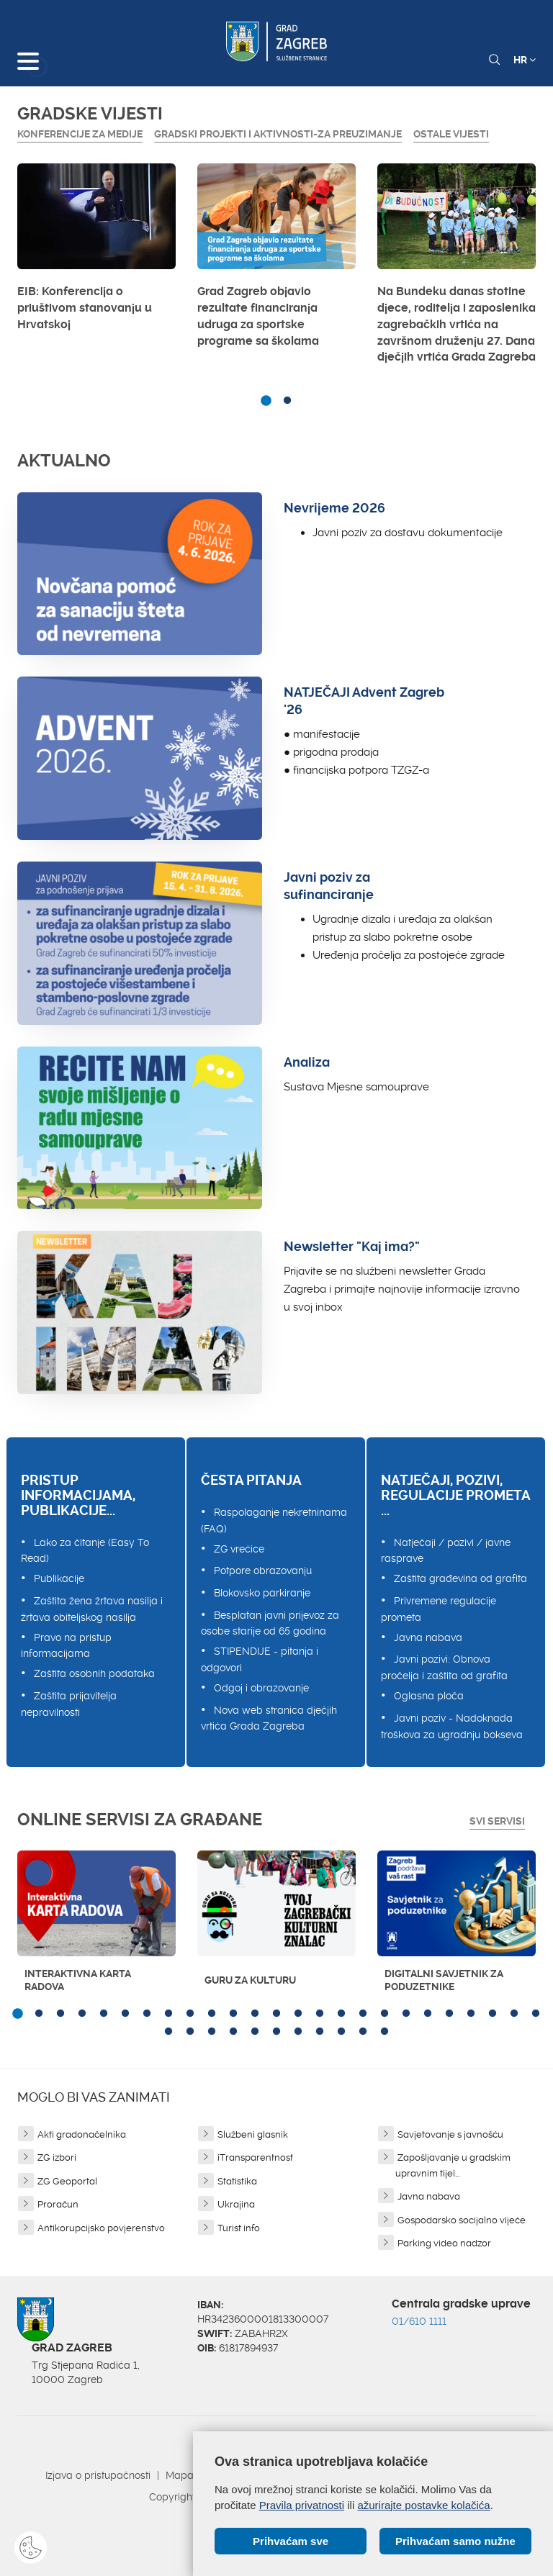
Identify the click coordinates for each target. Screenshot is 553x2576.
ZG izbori (56, 2157)
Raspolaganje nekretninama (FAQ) (274, 1520)
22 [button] (471, 2014)
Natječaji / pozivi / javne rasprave (446, 1551)
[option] (96, 251)
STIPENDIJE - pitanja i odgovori (259, 1659)
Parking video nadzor (444, 2243)
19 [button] (406, 2014)
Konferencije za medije (80, 134)
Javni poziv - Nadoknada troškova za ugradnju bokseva (452, 1726)
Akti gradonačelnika (81, 2134)
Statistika (237, 2181)
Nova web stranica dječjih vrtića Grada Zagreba (269, 1718)
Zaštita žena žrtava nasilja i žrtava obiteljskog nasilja (92, 1609)
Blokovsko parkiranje (262, 1593)
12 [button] (255, 2014)
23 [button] (492, 2014)
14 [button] (298, 2014)
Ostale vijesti (451, 134)
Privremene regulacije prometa (438, 1609)
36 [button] (384, 2032)
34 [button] (341, 2032)
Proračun (57, 2204)
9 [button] (190, 2014)
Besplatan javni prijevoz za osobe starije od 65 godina (270, 1623)
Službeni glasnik (252, 2134)
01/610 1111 (419, 2321)
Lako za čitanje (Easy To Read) (85, 1551)
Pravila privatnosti (301, 2505)
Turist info (238, 2228)
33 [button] (320, 2032)
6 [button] (125, 2014)
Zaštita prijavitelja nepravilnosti (69, 1704)
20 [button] (428, 2014)
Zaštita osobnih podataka (94, 1673)
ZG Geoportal (67, 2181)
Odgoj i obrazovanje (261, 1688)
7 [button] (147, 2014)
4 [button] (82, 2014)
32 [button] (298, 2032)
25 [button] (536, 2014)
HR (524, 59)
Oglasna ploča (429, 1695)
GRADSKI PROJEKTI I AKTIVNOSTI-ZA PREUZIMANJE (278, 134)
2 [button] (287, 401)
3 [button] (60, 2014)
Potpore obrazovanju (263, 1570)
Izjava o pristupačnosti (97, 2475)
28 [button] (211, 2032)
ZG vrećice (239, 1549)
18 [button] (384, 2014)
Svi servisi (497, 1821)
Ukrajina (236, 2204)
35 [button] (363, 2032)
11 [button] (233, 2014)
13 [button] (276, 2014)
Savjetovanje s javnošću (450, 2134)
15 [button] (320, 2014)
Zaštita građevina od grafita (460, 1578)
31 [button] (276, 2032)
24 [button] (514, 2014)
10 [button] (211, 2014)
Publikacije (59, 1578)
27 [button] (190, 2032)
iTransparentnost (255, 2157)
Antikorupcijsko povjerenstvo (101, 2228)
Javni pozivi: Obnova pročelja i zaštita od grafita (444, 1667)
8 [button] (168, 2014)
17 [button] (363, 2014)
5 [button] (103, 2014)
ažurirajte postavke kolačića (423, 2505)
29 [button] (233, 2032)
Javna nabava (428, 1637)
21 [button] (449, 2014)
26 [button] (168, 2032)
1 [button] (265, 401)
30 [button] (255, 2032)
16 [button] (341, 2014)
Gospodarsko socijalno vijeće (461, 2220)
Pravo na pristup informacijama (66, 1646)
